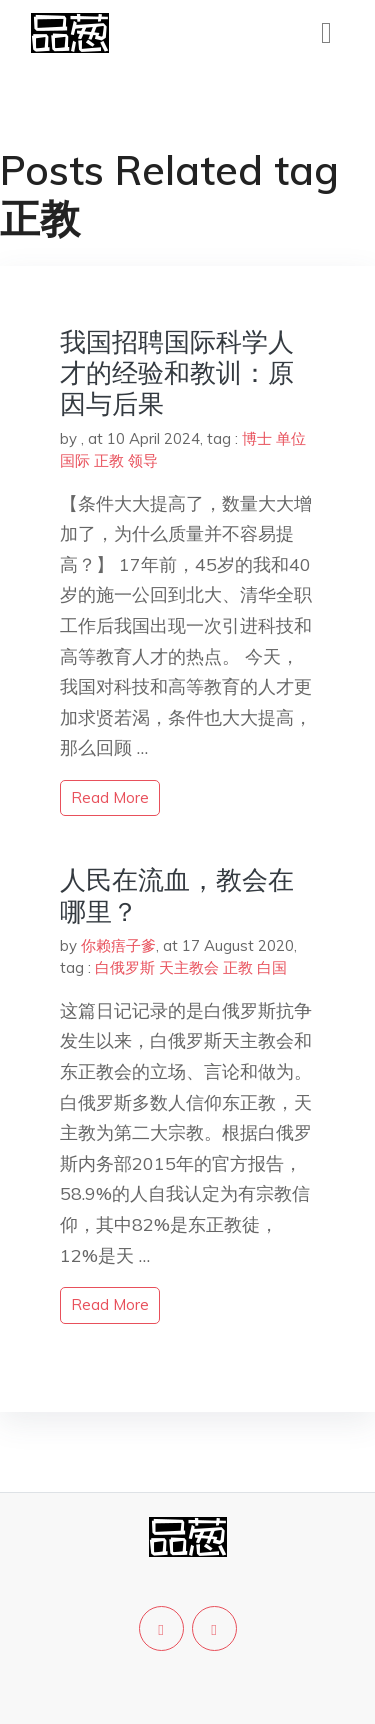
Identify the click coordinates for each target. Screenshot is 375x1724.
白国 (272, 967)
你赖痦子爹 (118, 945)
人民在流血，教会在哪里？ (177, 895)
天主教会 (189, 967)
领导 (143, 460)
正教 (109, 460)
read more (110, 797)
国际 (75, 460)
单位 (291, 438)
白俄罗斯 (125, 967)
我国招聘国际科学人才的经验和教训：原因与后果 (177, 372)
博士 (257, 438)
